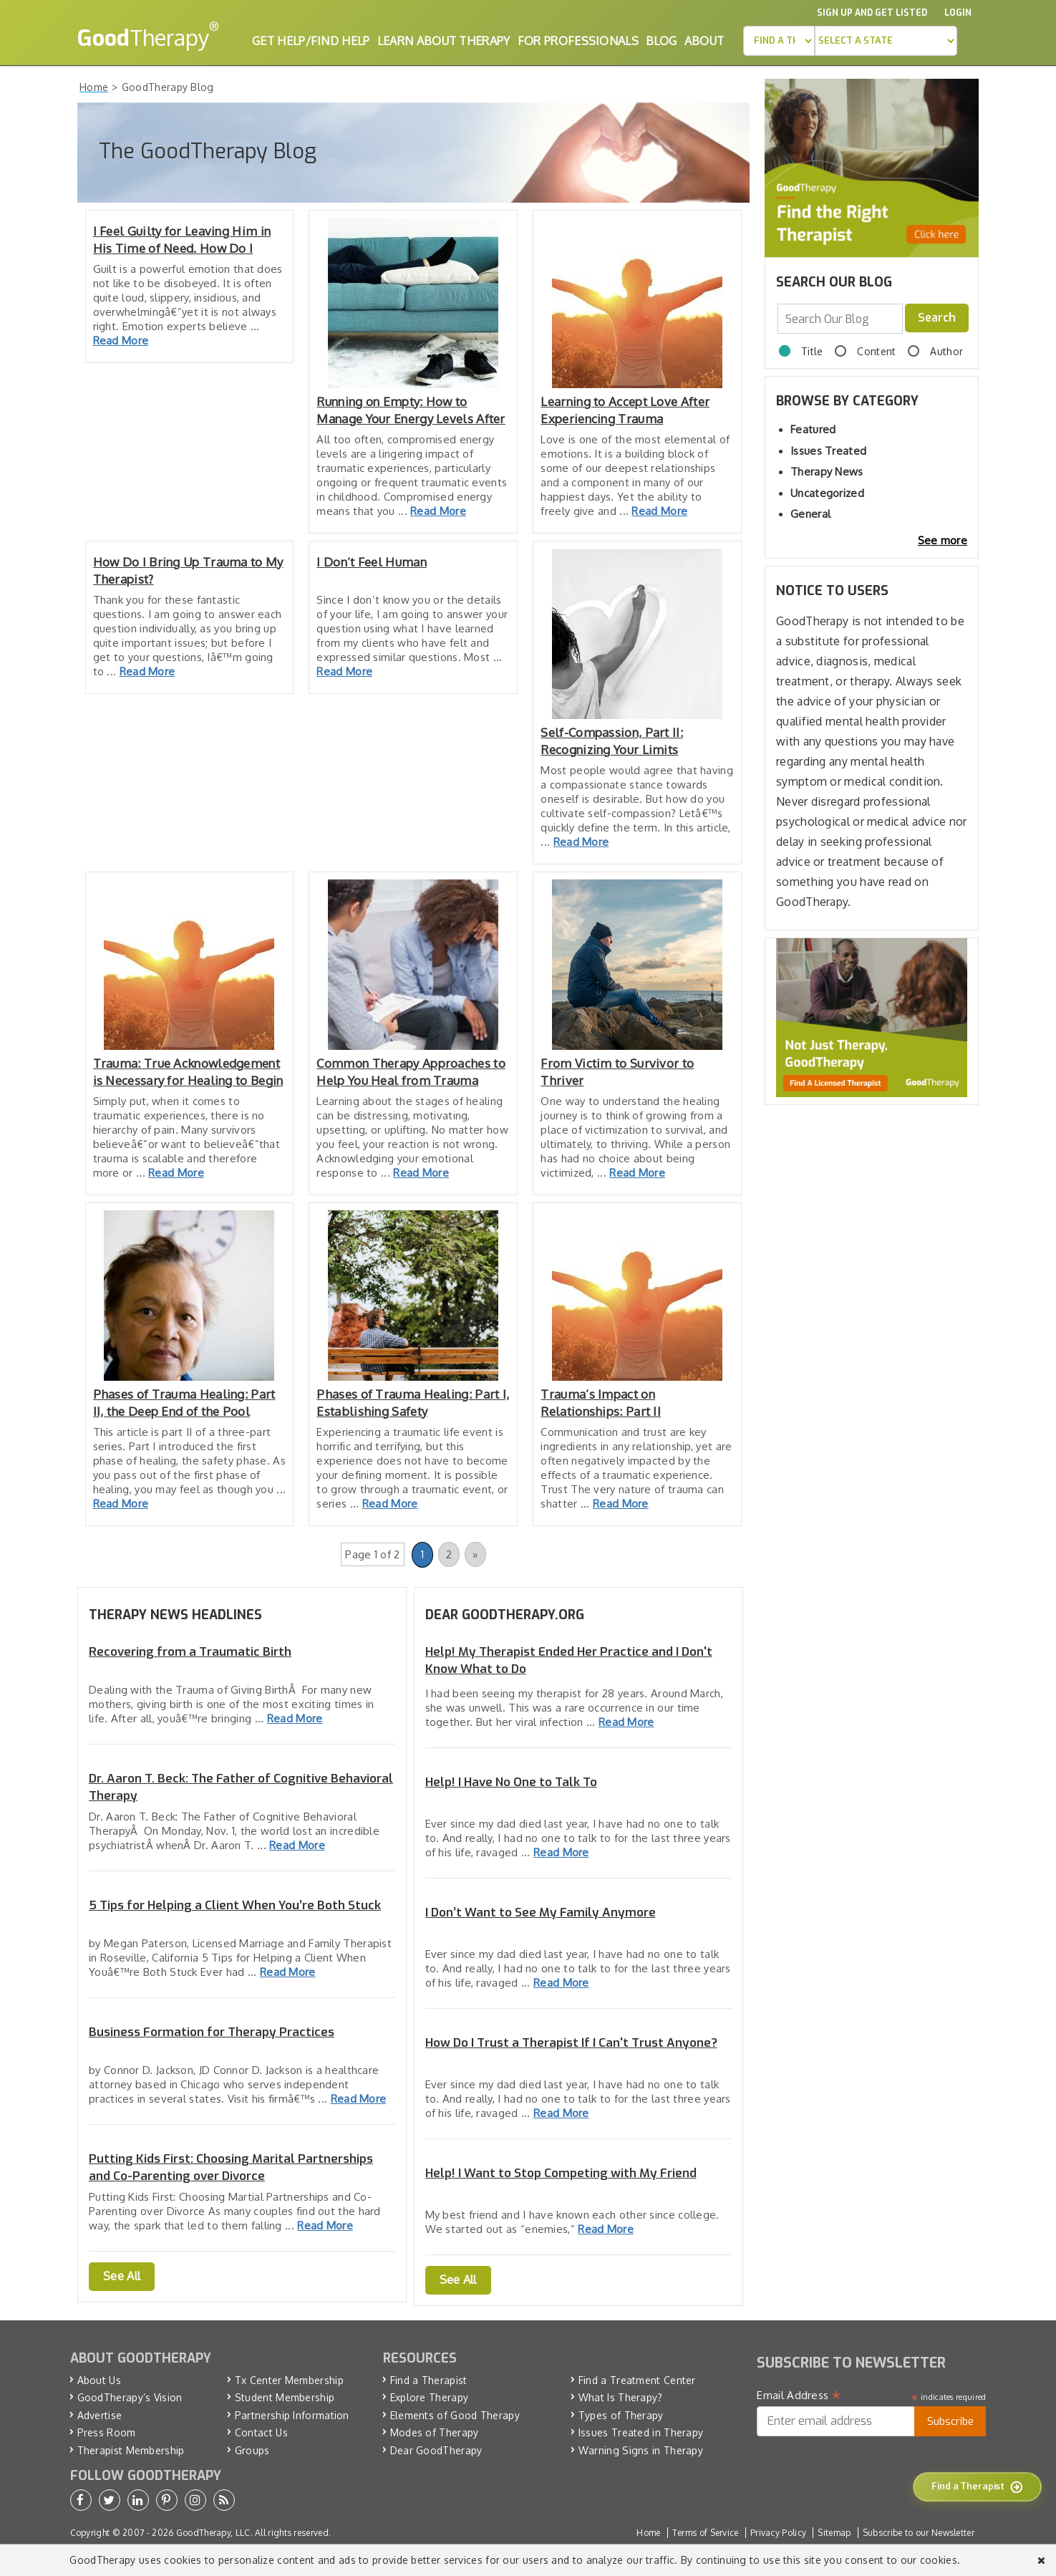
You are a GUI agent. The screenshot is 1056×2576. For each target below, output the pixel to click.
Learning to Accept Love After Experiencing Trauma (625, 410)
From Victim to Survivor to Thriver (617, 1072)
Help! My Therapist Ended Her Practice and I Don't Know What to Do (568, 1660)
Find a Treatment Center (637, 2380)
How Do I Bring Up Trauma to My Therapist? (188, 570)
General (810, 514)
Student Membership (284, 2397)
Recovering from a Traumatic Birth (190, 1652)
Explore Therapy (429, 2397)
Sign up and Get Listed (872, 13)
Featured (812, 429)
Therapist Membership (131, 2450)
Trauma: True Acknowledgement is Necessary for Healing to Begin (188, 1072)
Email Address (799, 2395)
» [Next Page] (475, 1554)
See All (121, 2276)
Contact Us (261, 2432)
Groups (252, 2450)
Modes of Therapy (434, 2432)
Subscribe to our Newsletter (918, 2532)
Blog (661, 41)
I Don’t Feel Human (371, 561)
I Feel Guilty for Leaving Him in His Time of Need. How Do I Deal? (182, 240)
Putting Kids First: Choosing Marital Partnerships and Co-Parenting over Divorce (231, 2167)
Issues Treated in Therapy (641, 2432)
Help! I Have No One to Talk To (511, 1782)
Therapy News (826, 471)
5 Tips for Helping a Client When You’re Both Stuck (235, 1905)
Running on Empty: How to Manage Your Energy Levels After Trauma (410, 411)
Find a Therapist (429, 2380)
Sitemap (834, 2532)
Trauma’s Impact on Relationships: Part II (601, 1402)
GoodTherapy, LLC (213, 2532)
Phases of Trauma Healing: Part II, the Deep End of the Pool (184, 1402)
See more (942, 540)
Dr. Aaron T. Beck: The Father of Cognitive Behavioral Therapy (241, 1787)
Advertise (99, 2415)
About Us (99, 2380)
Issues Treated (828, 451)
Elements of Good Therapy (455, 2415)
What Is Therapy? (620, 2397)
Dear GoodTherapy (436, 2450)
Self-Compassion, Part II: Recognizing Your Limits (612, 741)
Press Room (106, 2432)
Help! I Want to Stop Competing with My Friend (561, 2173)
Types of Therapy (621, 2415)
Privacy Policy (778, 2532)
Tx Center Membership (289, 2380)
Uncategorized (827, 493)
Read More (121, 340)
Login (958, 13)
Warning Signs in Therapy (640, 2450)
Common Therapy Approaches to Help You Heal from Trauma (410, 1072)
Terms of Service (705, 2532)
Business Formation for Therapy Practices (211, 2032)
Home (648, 2532)
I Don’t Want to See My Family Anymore (540, 1912)
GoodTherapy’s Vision (130, 2397)
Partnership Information (292, 2415)
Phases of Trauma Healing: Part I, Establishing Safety (412, 1402)
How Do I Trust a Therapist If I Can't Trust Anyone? (571, 2043)
